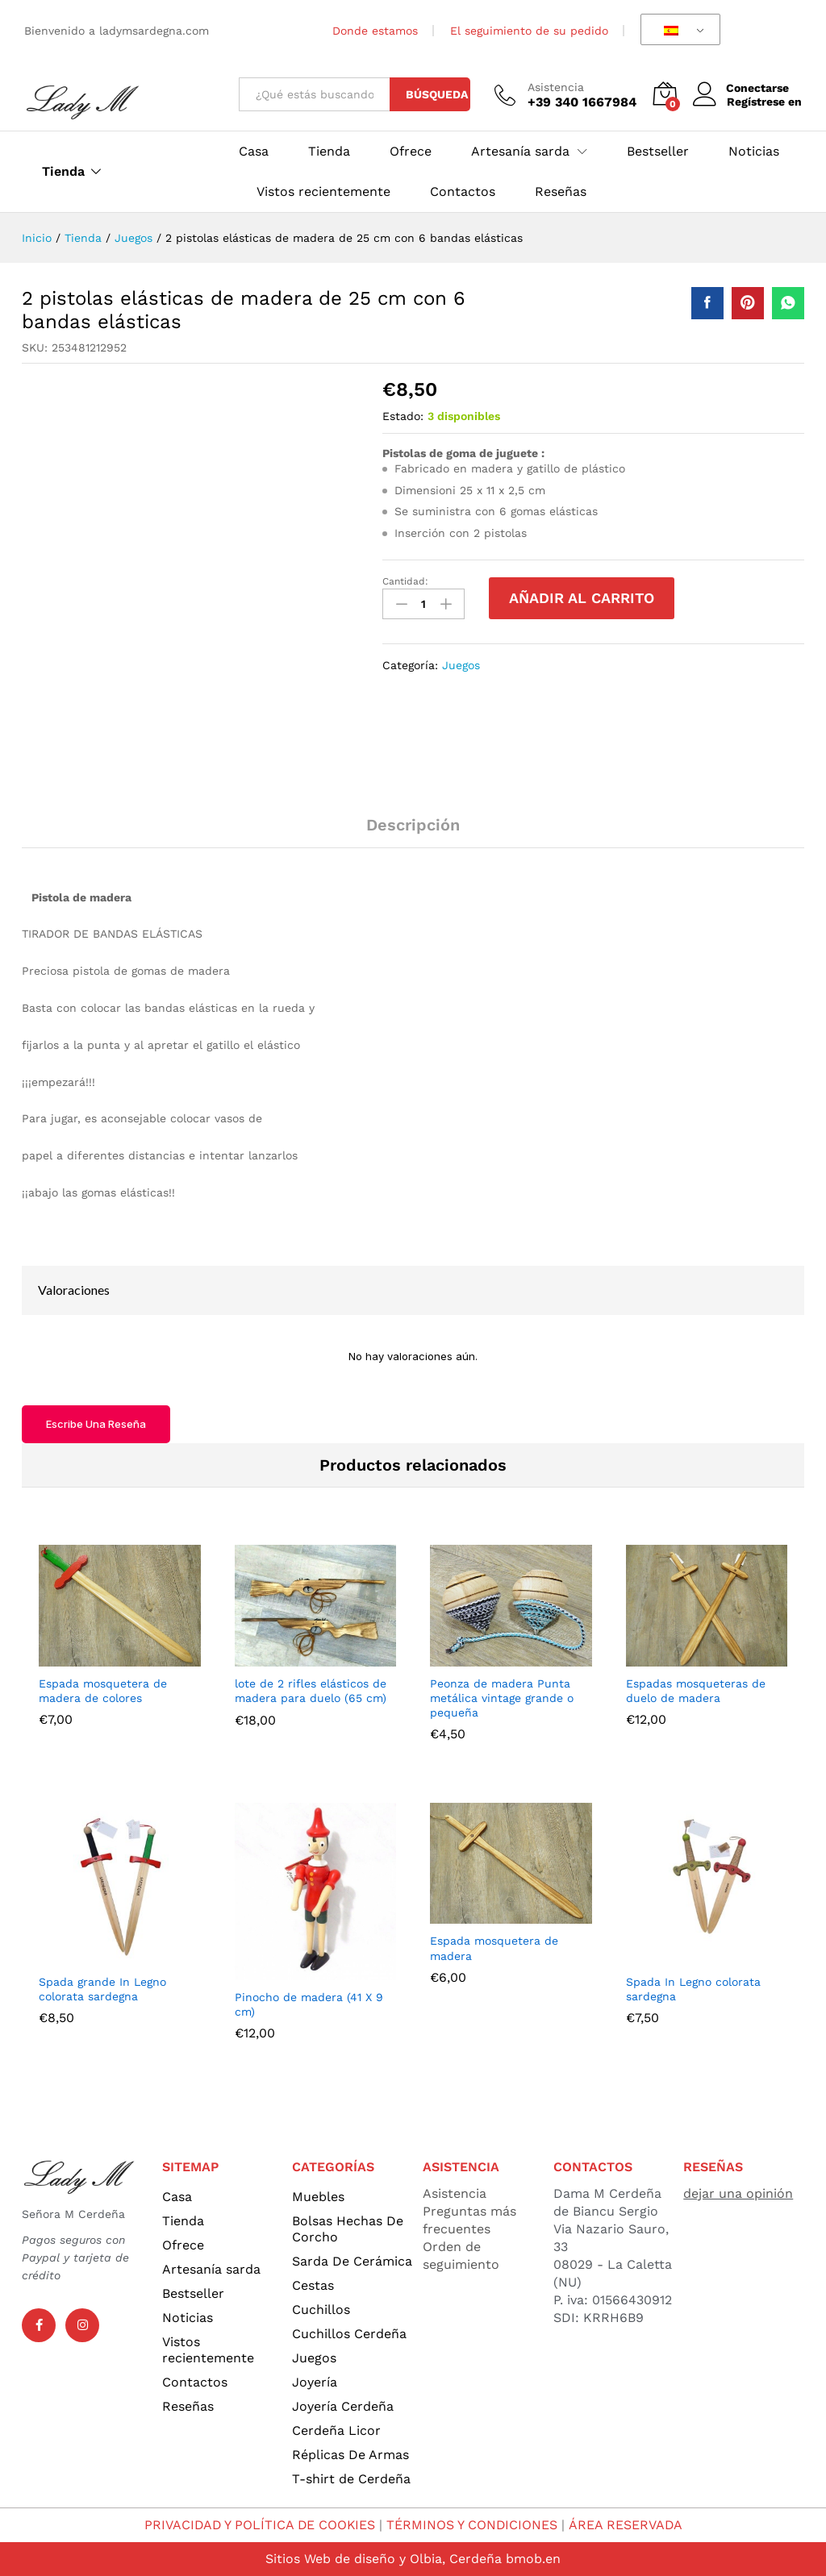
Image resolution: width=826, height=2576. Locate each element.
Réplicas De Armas (350, 2454)
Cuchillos (321, 2309)
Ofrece (411, 151)
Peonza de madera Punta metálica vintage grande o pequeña (502, 1698)
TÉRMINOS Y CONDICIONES (473, 2524)
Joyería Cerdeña (343, 2406)
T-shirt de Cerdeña (351, 2479)
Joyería (314, 2382)
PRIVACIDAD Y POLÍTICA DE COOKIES (259, 2524)
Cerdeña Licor (336, 2430)
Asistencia (556, 87)
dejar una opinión (738, 2193)
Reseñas (560, 191)
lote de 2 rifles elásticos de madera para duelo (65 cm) (310, 1690)
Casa (254, 151)
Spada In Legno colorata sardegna (693, 1989)
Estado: (402, 416)
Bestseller (658, 151)
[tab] (413, 832)
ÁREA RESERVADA (626, 2524)
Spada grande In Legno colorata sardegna (102, 1989)
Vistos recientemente (323, 191)
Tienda (63, 171)
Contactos (462, 191)
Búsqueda (437, 94)
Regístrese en (764, 101)
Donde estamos (375, 30)
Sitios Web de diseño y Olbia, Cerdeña (383, 2558)
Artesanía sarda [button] (520, 151)
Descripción (413, 825)
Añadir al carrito (581, 597)
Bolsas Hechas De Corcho (347, 2229)
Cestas (313, 2285)
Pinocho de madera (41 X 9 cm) (309, 2004)
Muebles (318, 2196)
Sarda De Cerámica (352, 2261)
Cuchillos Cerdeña (349, 2333)
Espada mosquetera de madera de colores (103, 1690)
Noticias (753, 151)
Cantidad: (405, 581)
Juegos (461, 665)
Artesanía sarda (211, 2269)
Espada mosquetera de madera (494, 1948)
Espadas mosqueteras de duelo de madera (696, 1690)
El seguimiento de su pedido (529, 30)
